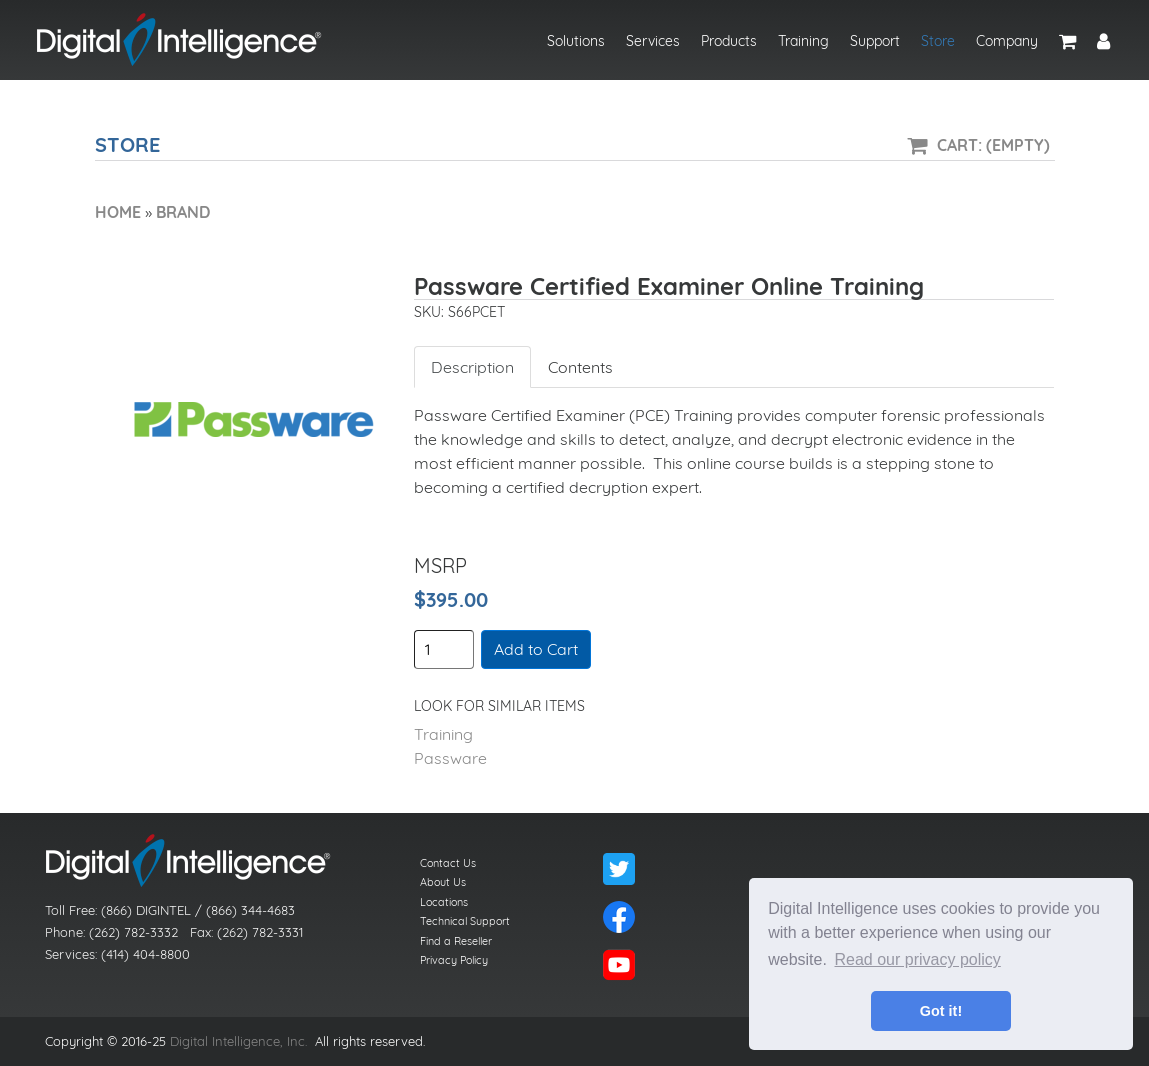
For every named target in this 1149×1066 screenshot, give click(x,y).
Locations (444, 902)
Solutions (576, 41)
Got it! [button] (941, 1011)
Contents (580, 367)
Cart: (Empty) (993, 145)
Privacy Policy (454, 960)
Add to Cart (536, 649)
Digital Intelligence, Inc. (238, 1041)
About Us (443, 882)
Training (803, 41)
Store (938, 41)
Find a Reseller (456, 941)
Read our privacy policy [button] (918, 959)
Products (729, 41)
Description (472, 367)
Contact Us (448, 863)
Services (653, 41)
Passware (450, 758)
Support (875, 41)
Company (1007, 41)
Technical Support (465, 921)
